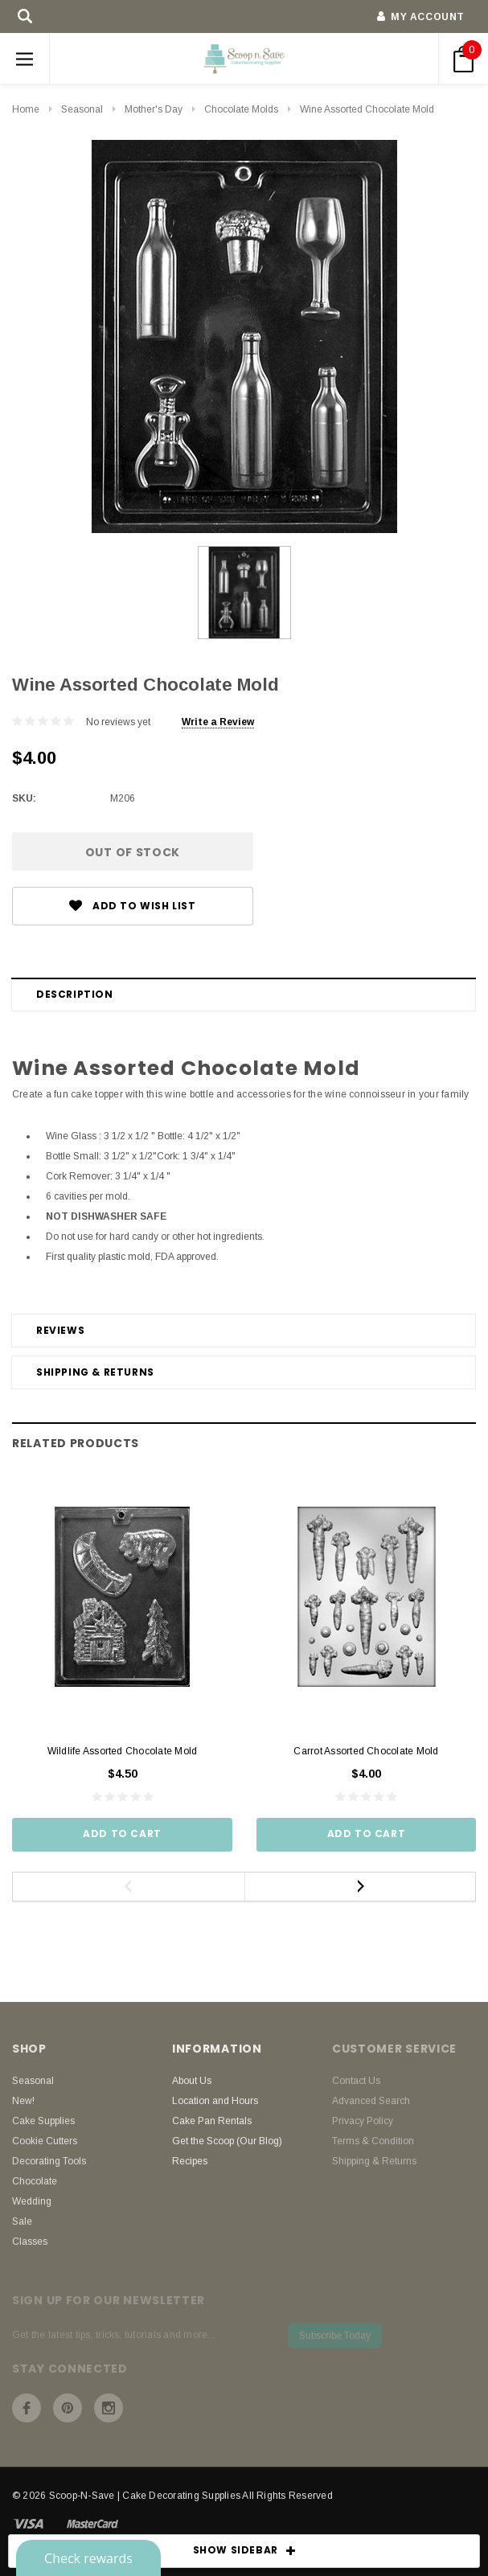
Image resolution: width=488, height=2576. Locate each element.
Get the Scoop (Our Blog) (227, 2141)
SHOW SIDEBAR (244, 2551)
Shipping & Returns (95, 1372)
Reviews (60, 1330)
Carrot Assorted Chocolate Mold (365, 1751)
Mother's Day (153, 109)
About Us (191, 2080)
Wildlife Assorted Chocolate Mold (122, 1751)
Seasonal (82, 109)
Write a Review (218, 722)
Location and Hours (215, 2100)
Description (74, 994)
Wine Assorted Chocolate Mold (367, 109)
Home (25, 109)
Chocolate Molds (241, 109)
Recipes (189, 2161)
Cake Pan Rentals (212, 2121)
